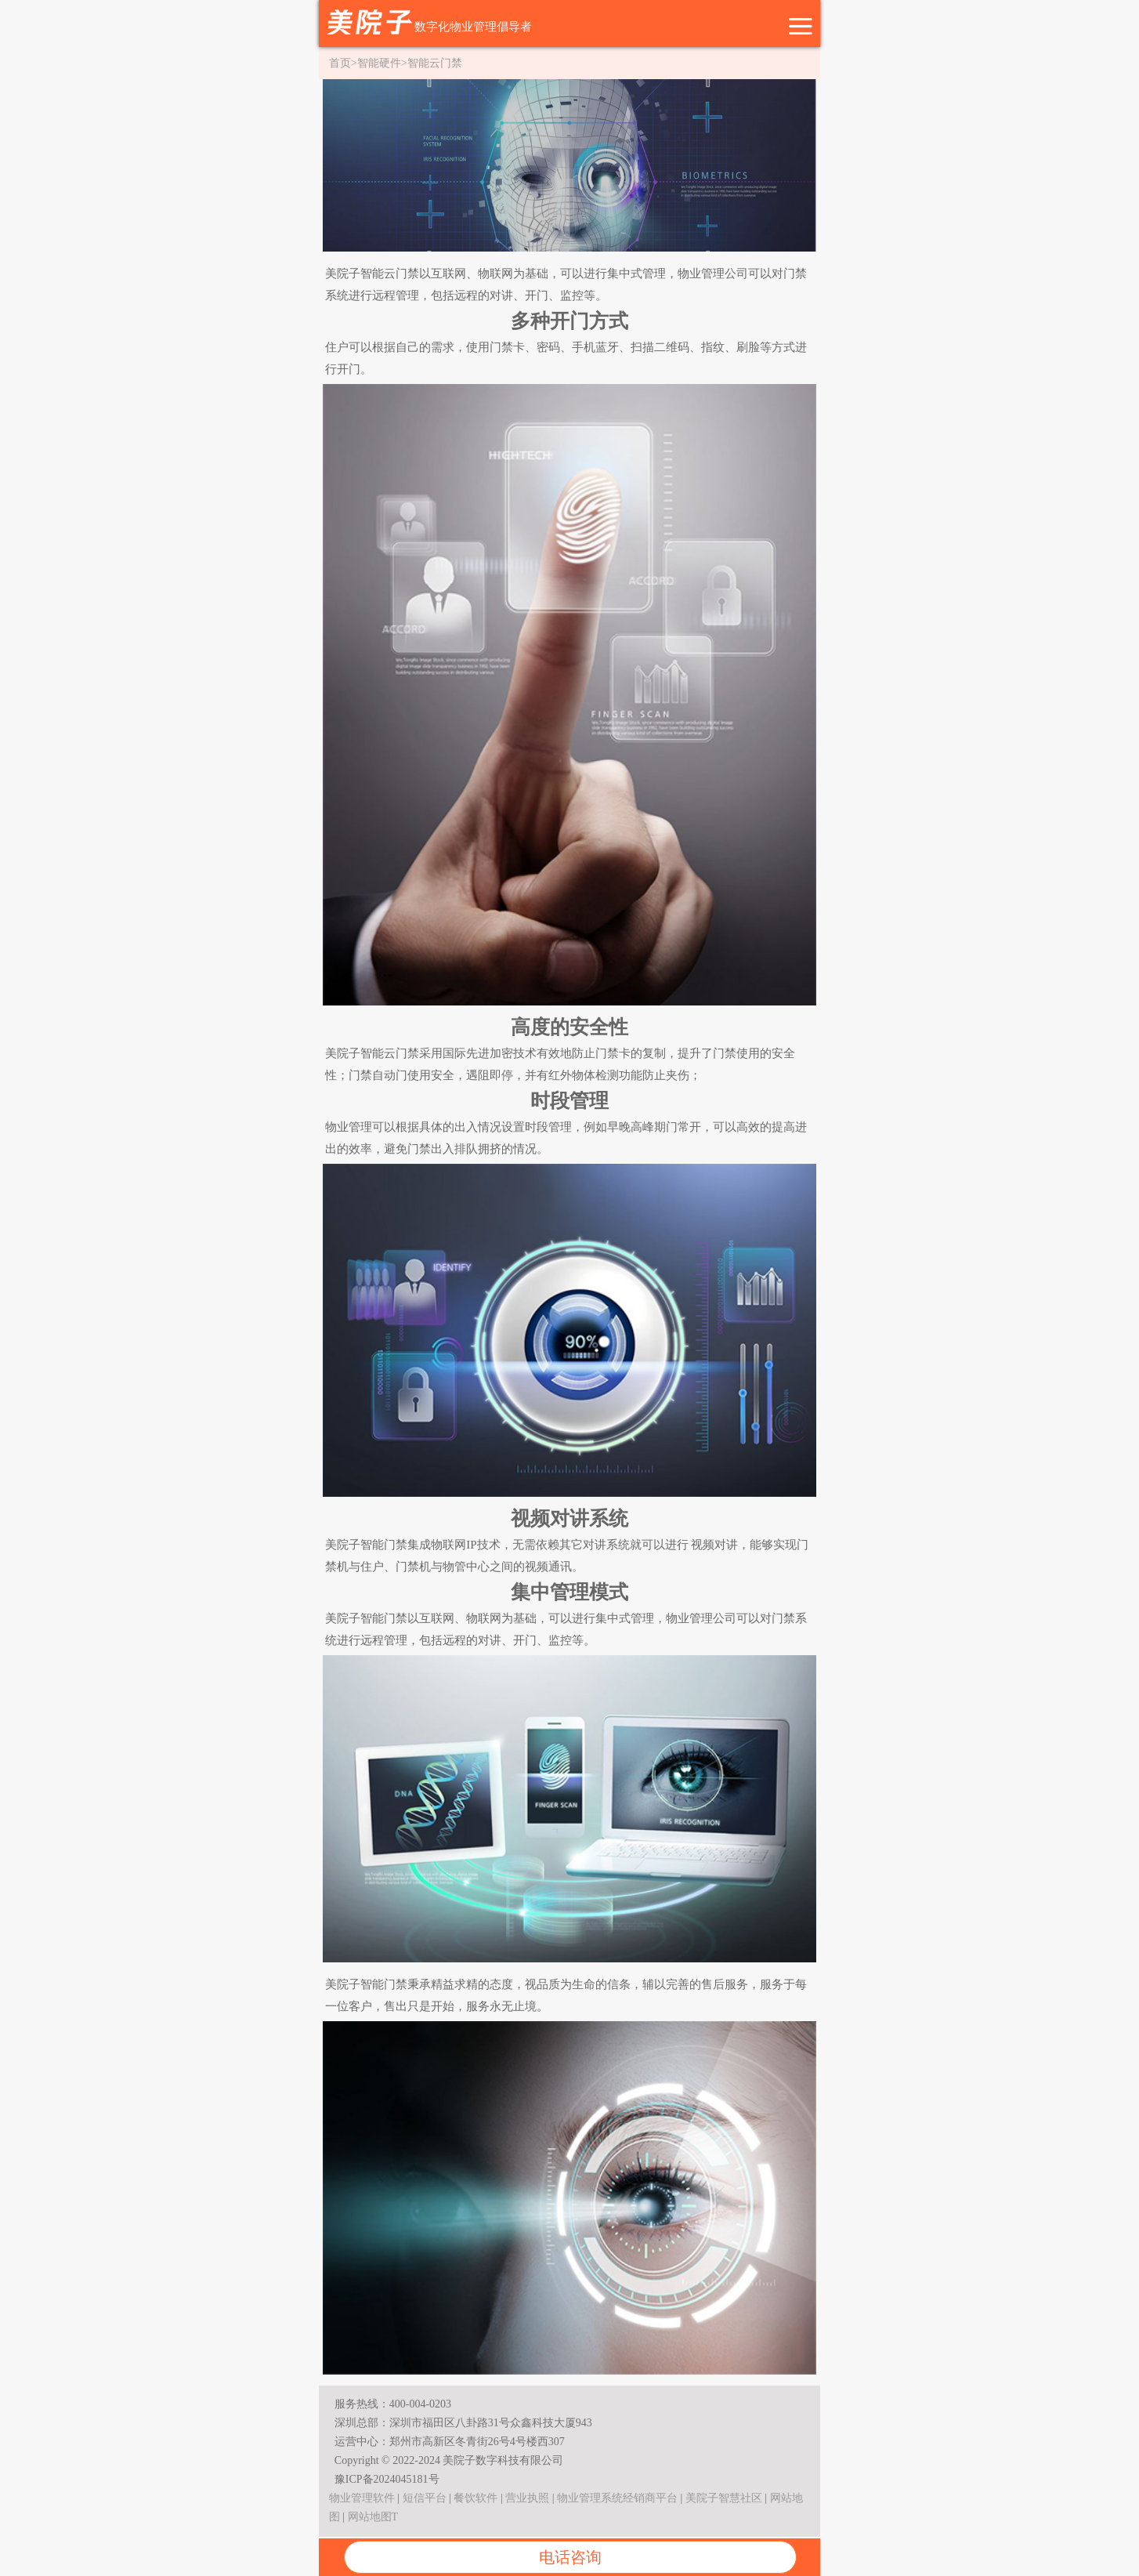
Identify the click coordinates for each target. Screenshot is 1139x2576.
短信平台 (425, 2498)
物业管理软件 (362, 2498)
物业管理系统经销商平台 (617, 2498)
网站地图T (373, 2517)
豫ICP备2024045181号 (386, 2479)
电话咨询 (570, 2557)
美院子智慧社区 (723, 2498)
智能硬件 (379, 63)
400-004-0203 (420, 2404)
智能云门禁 (434, 63)
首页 (340, 63)
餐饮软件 (475, 2498)
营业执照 (527, 2498)
